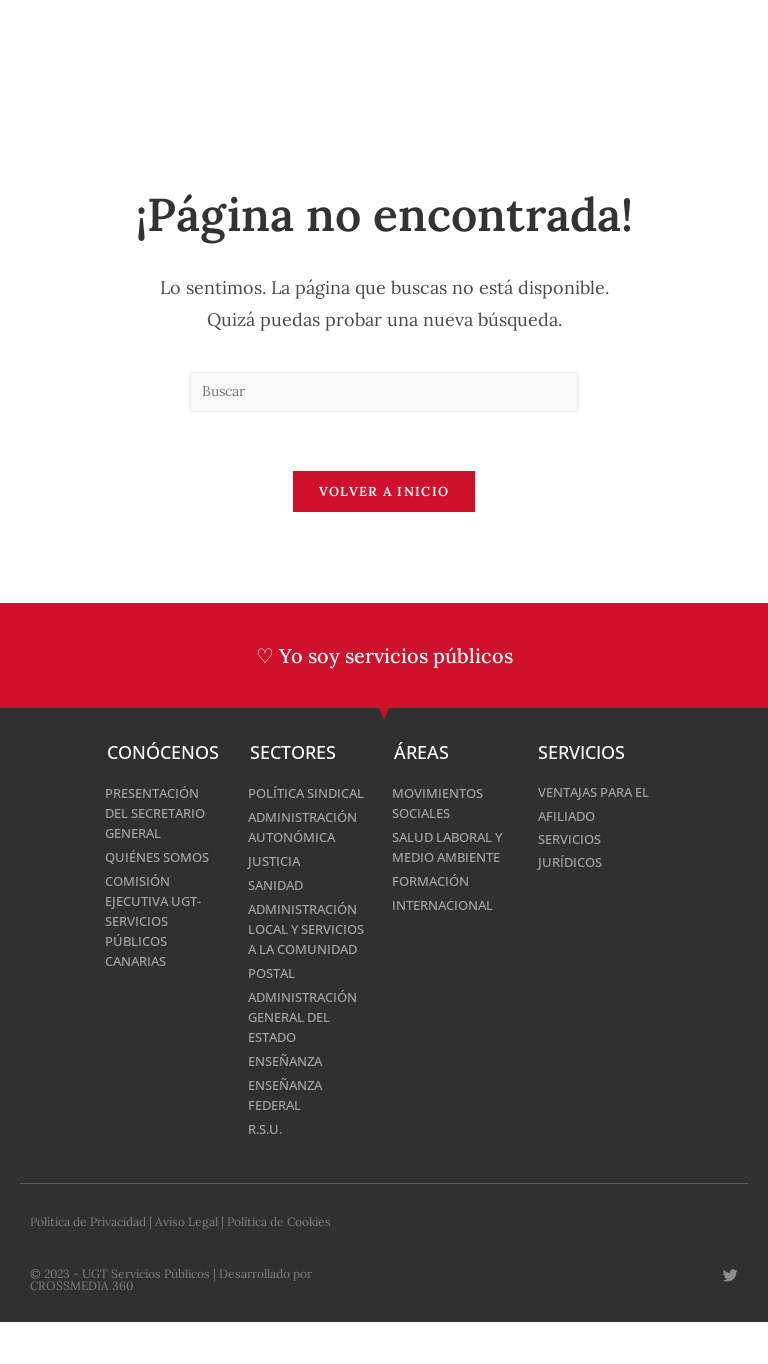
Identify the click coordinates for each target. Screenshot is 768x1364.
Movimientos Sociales (442, 804)
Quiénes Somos (162, 858)
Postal (274, 1014)
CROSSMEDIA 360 (81, 1327)
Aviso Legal (186, 1263)
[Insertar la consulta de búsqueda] (384, 392)
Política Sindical (279, 804)
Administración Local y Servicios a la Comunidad (308, 960)
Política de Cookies (279, 1263)
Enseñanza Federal (289, 1136)
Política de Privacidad (88, 1263)
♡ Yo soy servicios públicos (384, 657)
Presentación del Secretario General (161, 814)
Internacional (447, 926)
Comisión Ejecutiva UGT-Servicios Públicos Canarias (158, 922)
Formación (434, 902)
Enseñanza (289, 1102)
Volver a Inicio (384, 493)
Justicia (276, 882)
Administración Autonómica (308, 848)
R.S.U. (267, 1170)
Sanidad (278, 906)
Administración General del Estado (308, 1058)
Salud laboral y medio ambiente (446, 858)
